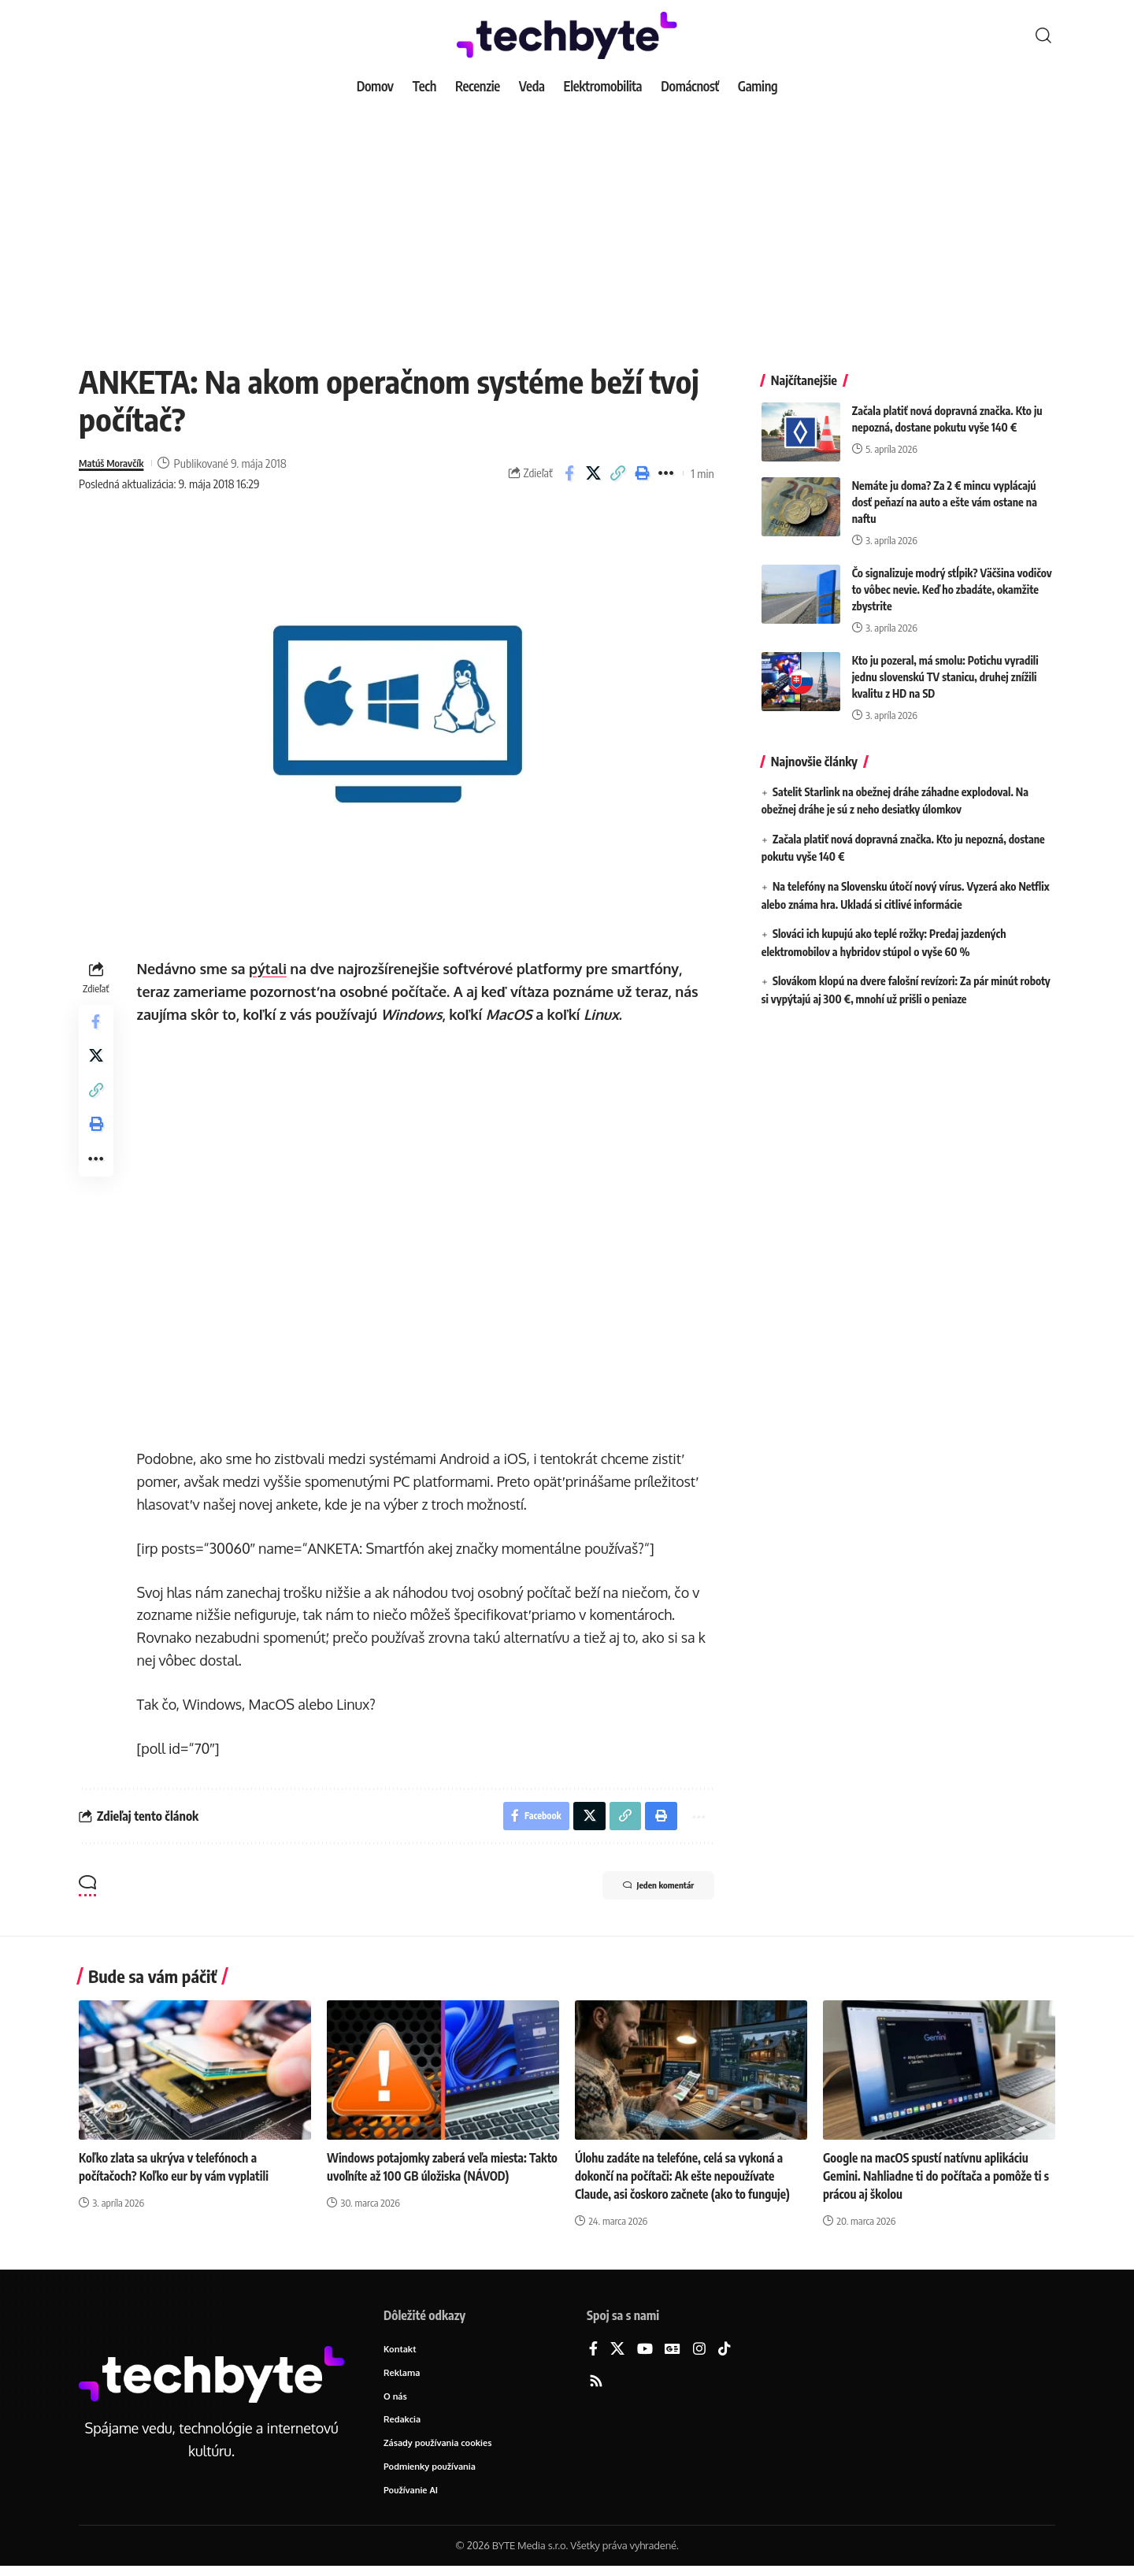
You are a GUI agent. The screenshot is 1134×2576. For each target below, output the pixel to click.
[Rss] (596, 2385)
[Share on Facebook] (569, 473)
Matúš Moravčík (116, 463)
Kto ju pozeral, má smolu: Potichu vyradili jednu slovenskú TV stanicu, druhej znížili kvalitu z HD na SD (945, 665)
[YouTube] (645, 2353)
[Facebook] (593, 2353)
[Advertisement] (567, 220)
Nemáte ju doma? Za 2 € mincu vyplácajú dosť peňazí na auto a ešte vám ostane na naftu (944, 490)
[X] (617, 2353)
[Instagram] (699, 2353)
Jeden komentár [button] (644, 1890)
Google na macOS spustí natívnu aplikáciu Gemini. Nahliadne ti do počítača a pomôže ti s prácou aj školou (937, 2179)
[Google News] (672, 2353)
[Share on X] (594, 473)
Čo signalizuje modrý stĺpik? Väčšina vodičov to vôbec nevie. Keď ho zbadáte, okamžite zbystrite (952, 577)
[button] (1043, 35)
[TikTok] (724, 2353)
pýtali (271, 968)
